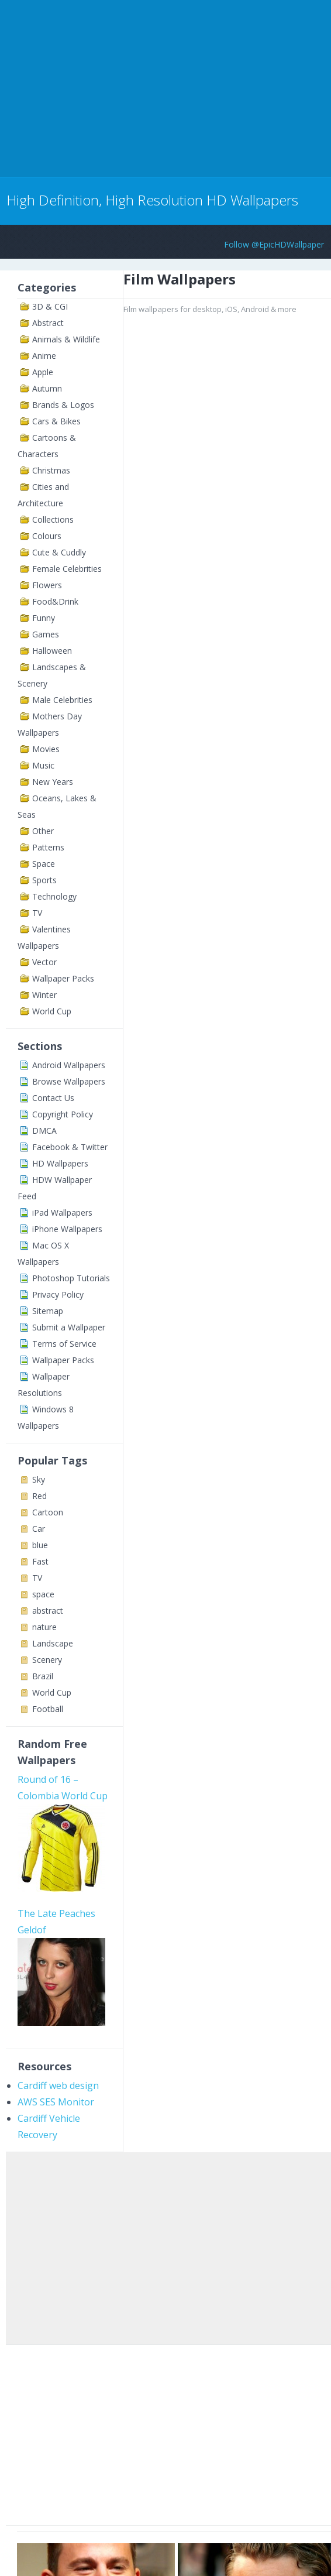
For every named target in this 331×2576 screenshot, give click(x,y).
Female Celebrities (67, 568)
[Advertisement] (137, 87)
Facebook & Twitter (70, 1146)
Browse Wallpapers (68, 1081)
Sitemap (47, 1310)
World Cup (51, 1011)
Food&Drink (55, 601)
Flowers (47, 585)
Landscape (52, 1643)
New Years (52, 781)
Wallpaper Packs (63, 978)
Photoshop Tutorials (71, 1278)
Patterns (48, 847)
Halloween (52, 650)
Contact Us (53, 1097)
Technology (54, 896)
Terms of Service (64, 1343)
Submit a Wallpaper (68, 1327)
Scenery (47, 1659)
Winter (44, 994)
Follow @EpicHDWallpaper (274, 244)
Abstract (48, 322)
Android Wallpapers (68, 1065)
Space (43, 863)
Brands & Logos (63, 404)
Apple (42, 372)
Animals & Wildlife (66, 339)
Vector (44, 962)
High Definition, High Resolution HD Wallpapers (152, 200)
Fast (40, 1561)
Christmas (51, 470)
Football (47, 1708)
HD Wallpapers (60, 1163)
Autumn (47, 388)
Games (45, 634)
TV (37, 912)
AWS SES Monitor (56, 2101)
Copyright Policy (62, 1114)
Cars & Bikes (56, 421)
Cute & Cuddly (59, 552)
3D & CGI (50, 306)
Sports (44, 880)
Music (43, 765)
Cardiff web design (58, 2085)
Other (43, 830)
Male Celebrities (62, 699)
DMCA (44, 1130)
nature (44, 1626)
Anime (44, 355)
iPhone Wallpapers (67, 1228)
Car (38, 1528)
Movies (46, 748)
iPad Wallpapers (62, 1212)
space (43, 1594)
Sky (38, 1479)
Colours (46, 535)
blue (40, 1545)
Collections (53, 519)
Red (39, 1495)
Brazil (42, 1676)
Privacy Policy (58, 1294)
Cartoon (47, 1512)
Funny (43, 617)
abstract (47, 1610)
